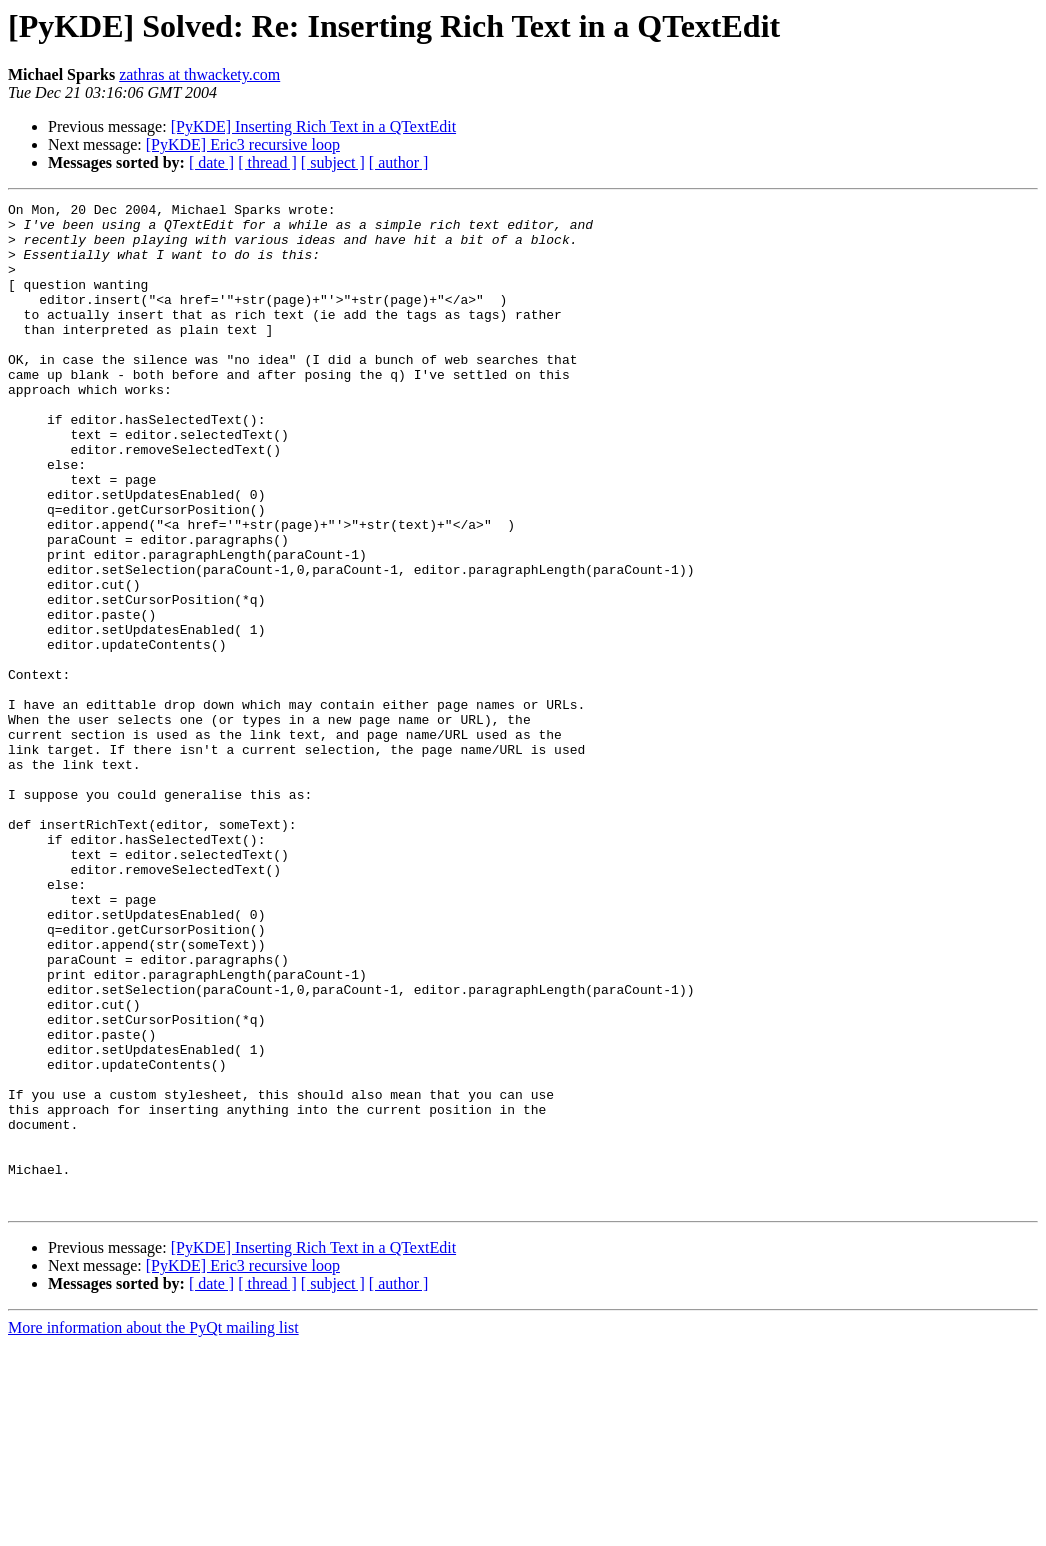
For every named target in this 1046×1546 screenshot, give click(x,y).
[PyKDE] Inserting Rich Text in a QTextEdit (313, 126)
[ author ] (399, 162)
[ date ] (211, 162)
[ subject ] (333, 162)
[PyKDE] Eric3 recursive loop (243, 144)
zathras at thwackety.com (199, 74)
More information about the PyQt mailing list (153, 1528)
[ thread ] (267, 162)
